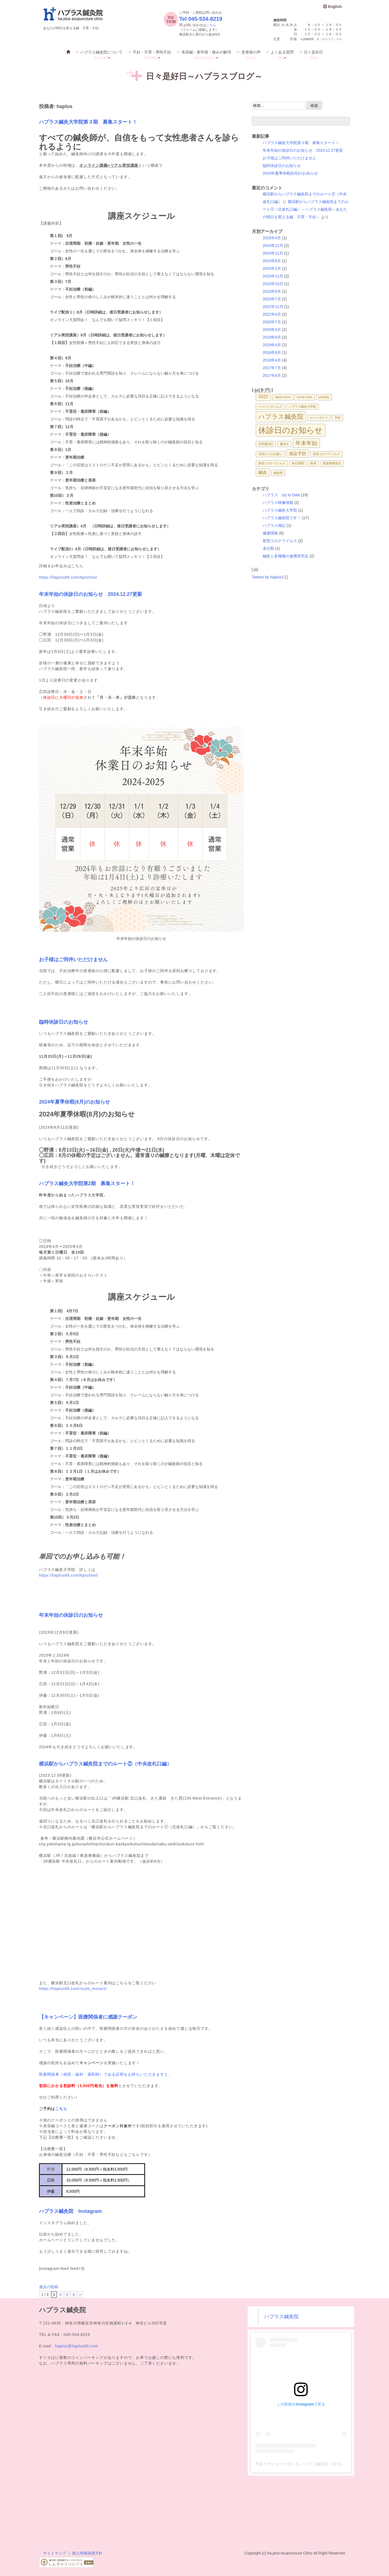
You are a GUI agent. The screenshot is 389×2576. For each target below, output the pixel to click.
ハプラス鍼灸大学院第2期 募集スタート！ (87, 1183)
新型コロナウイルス (280, 541)
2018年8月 (272, 352)
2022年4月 (272, 314)
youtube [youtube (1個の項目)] (324, 397)
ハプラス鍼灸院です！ (282, 518)
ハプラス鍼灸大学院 (280, 510)
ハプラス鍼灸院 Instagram (70, 2211)
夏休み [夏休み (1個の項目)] (284, 444)
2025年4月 (272, 238)
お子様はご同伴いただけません (73, 959)
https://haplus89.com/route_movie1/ (73, 1988)
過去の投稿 (48, 2287)
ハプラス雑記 (274, 525)
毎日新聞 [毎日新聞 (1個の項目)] (298, 463)
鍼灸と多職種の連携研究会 (286, 556)
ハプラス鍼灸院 (281, 2316)
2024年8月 (272, 261)
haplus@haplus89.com (76, 2346)
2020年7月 (272, 322)
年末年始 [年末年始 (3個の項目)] (306, 443)
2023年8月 (272, 291)
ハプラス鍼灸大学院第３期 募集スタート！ (88, 122)
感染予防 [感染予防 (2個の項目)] (297, 453)
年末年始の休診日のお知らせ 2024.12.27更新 (90, 594)
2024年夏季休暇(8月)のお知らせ (74, 1102)
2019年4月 (272, 345)
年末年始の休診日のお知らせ (71, 1615)
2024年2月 (272, 268)
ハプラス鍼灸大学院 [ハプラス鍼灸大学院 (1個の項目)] (302, 406)
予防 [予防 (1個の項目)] (337, 417)
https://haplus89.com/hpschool (68, 577)
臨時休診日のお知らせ (63, 1022)
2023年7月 (272, 299)
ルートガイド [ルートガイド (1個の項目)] (319, 417)
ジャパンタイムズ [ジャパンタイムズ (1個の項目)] (270, 406)
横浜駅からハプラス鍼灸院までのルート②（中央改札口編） (105, 1764)
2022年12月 (273, 306)
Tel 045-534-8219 (200, 19)
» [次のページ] (80, 2294)
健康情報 (270, 533)
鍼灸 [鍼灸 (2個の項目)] (262, 472)
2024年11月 (273, 253)
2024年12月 (273, 245)
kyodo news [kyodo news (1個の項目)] (304, 397)
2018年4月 (272, 360)
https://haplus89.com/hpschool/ (68, 1575)
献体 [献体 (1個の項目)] (313, 463)
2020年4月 (272, 329)
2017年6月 (272, 375)
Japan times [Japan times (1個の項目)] (282, 397)
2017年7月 (272, 368)
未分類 (268, 548)
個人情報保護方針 (87, 2553)
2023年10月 (273, 284)
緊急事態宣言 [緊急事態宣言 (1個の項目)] (332, 463)
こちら (211, 25)
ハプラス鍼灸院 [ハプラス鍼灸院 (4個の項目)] (280, 416)
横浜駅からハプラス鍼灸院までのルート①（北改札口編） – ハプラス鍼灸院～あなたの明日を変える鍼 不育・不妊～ (306, 209)
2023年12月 (273, 276)
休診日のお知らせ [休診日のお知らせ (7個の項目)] (290, 430)
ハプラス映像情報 (278, 502)
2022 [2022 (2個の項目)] (263, 396)
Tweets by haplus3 (267, 577)
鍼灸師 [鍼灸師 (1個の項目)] (278, 472)
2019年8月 (272, 337)
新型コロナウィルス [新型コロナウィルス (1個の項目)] (326, 454)
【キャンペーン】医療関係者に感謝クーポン (88, 2017)
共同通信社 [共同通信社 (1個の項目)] (265, 444)
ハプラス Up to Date (281, 495)
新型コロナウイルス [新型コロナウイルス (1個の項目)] (271, 463)
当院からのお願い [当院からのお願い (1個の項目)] (270, 454)
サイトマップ (54, 2553)
